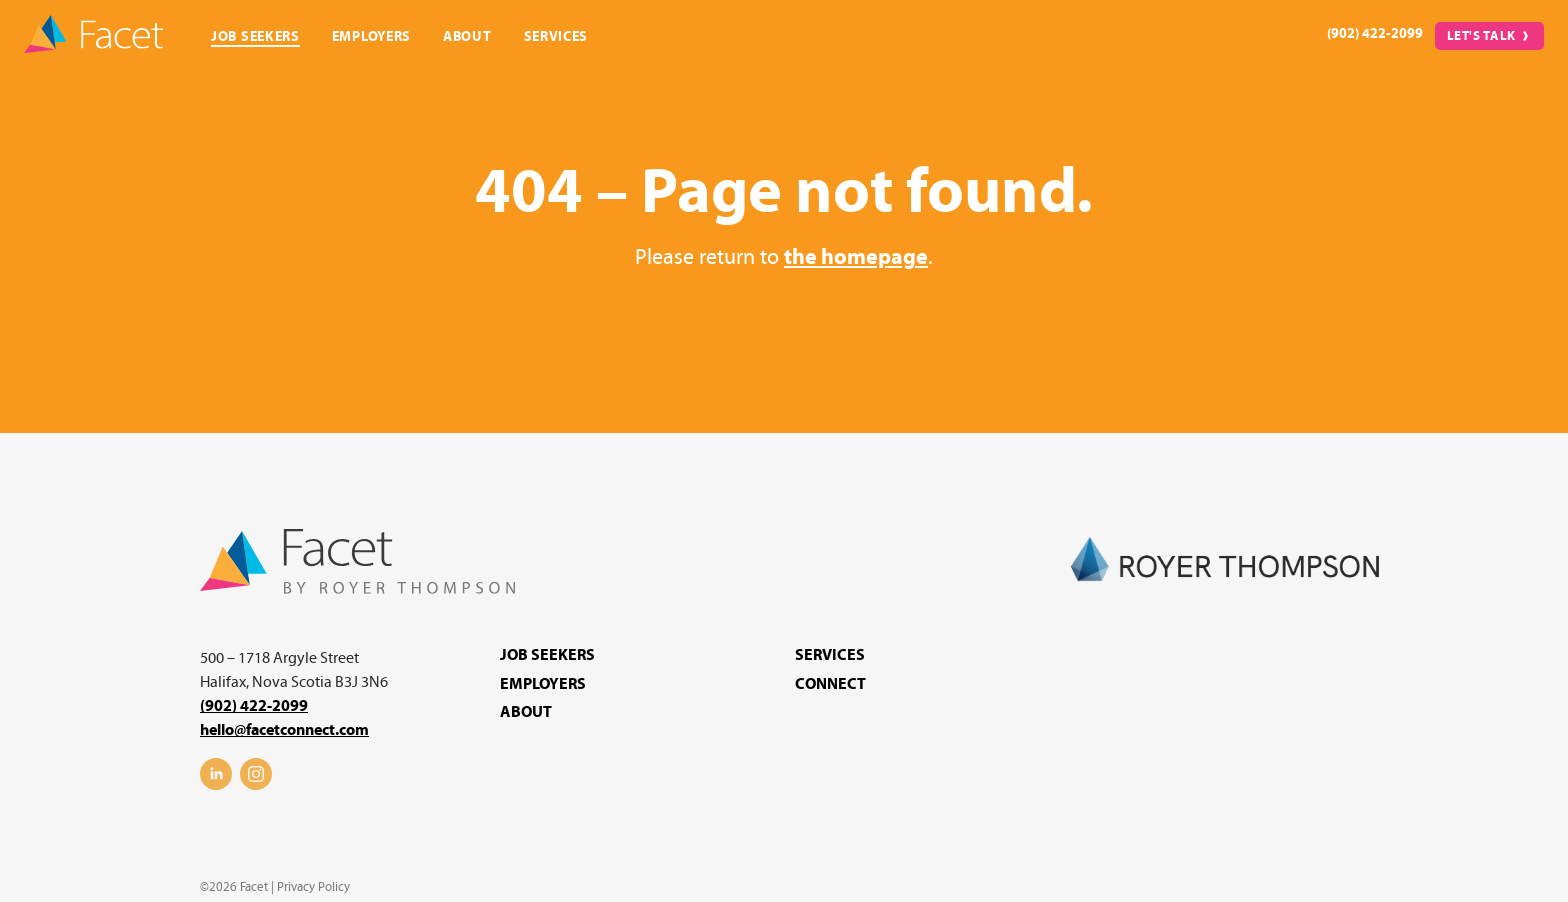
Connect (830, 684)
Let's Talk (1482, 36)
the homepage (856, 257)
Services (556, 36)
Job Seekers (255, 36)
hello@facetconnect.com (284, 730)
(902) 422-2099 (1375, 33)
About (467, 36)
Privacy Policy (313, 887)
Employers (371, 36)
